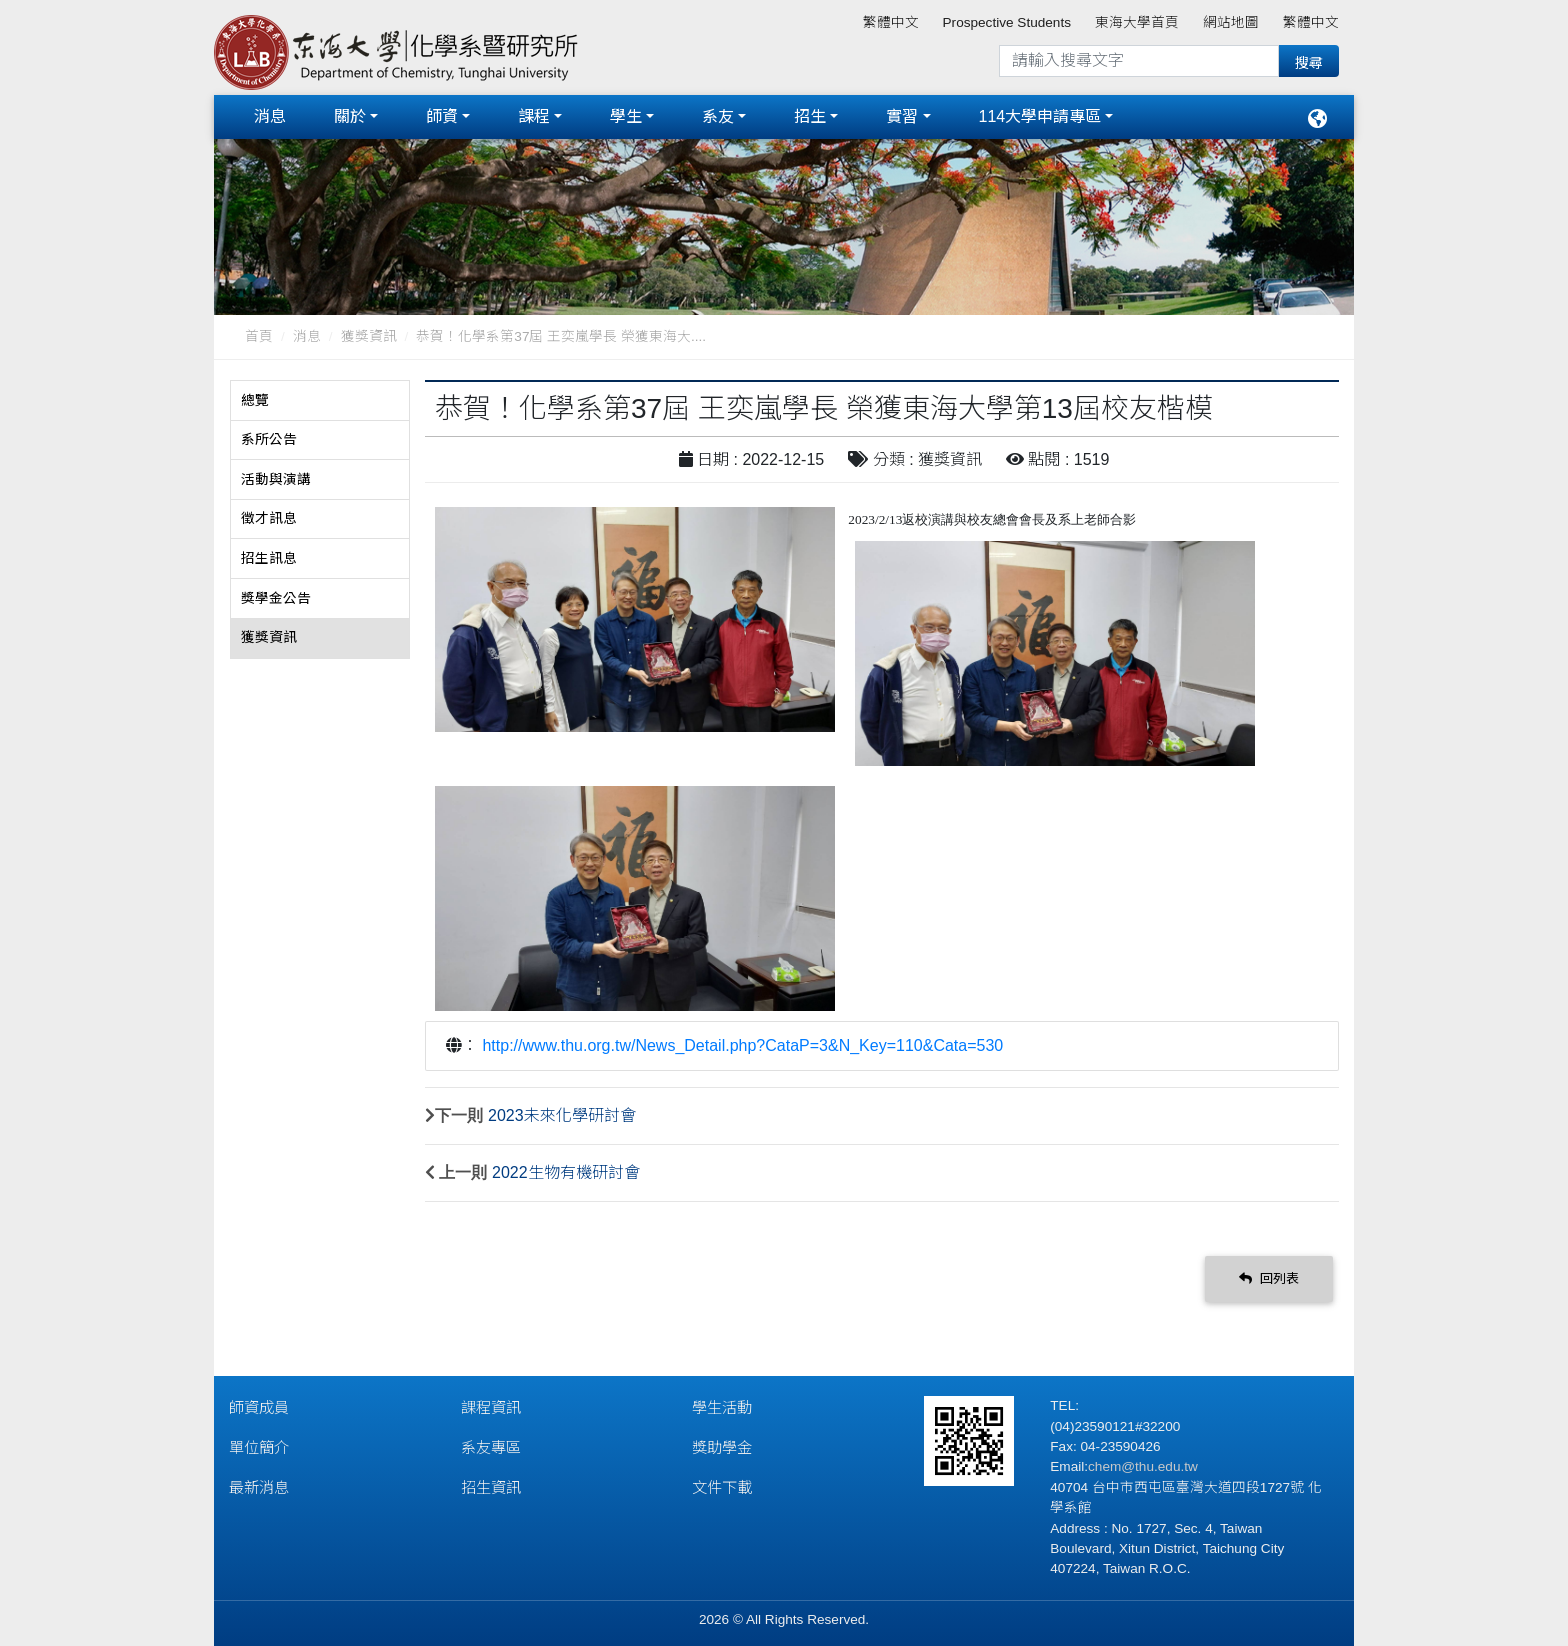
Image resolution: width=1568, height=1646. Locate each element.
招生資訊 (491, 1483)
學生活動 (722, 1403)
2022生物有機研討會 (566, 1168)
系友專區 (491, 1443)
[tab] (320, 397)
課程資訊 (491, 1403)
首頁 (259, 332)
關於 (350, 114)
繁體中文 (891, 22)
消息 (270, 114)
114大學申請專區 (1040, 114)
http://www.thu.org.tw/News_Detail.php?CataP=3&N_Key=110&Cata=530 (742, 1041)
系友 (718, 114)
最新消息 (259, 1483)
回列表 (1269, 1274)
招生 (810, 114)
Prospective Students (1007, 22)
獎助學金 (722, 1443)
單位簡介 (259, 1443)
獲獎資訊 (369, 332)
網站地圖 (1231, 22)
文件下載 (722, 1483)
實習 (902, 114)
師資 (442, 114)
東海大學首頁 (1137, 22)
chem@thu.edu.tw (1143, 1462)
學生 (626, 114)
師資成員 (259, 1403)
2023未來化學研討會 (562, 1111)
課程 (534, 114)
